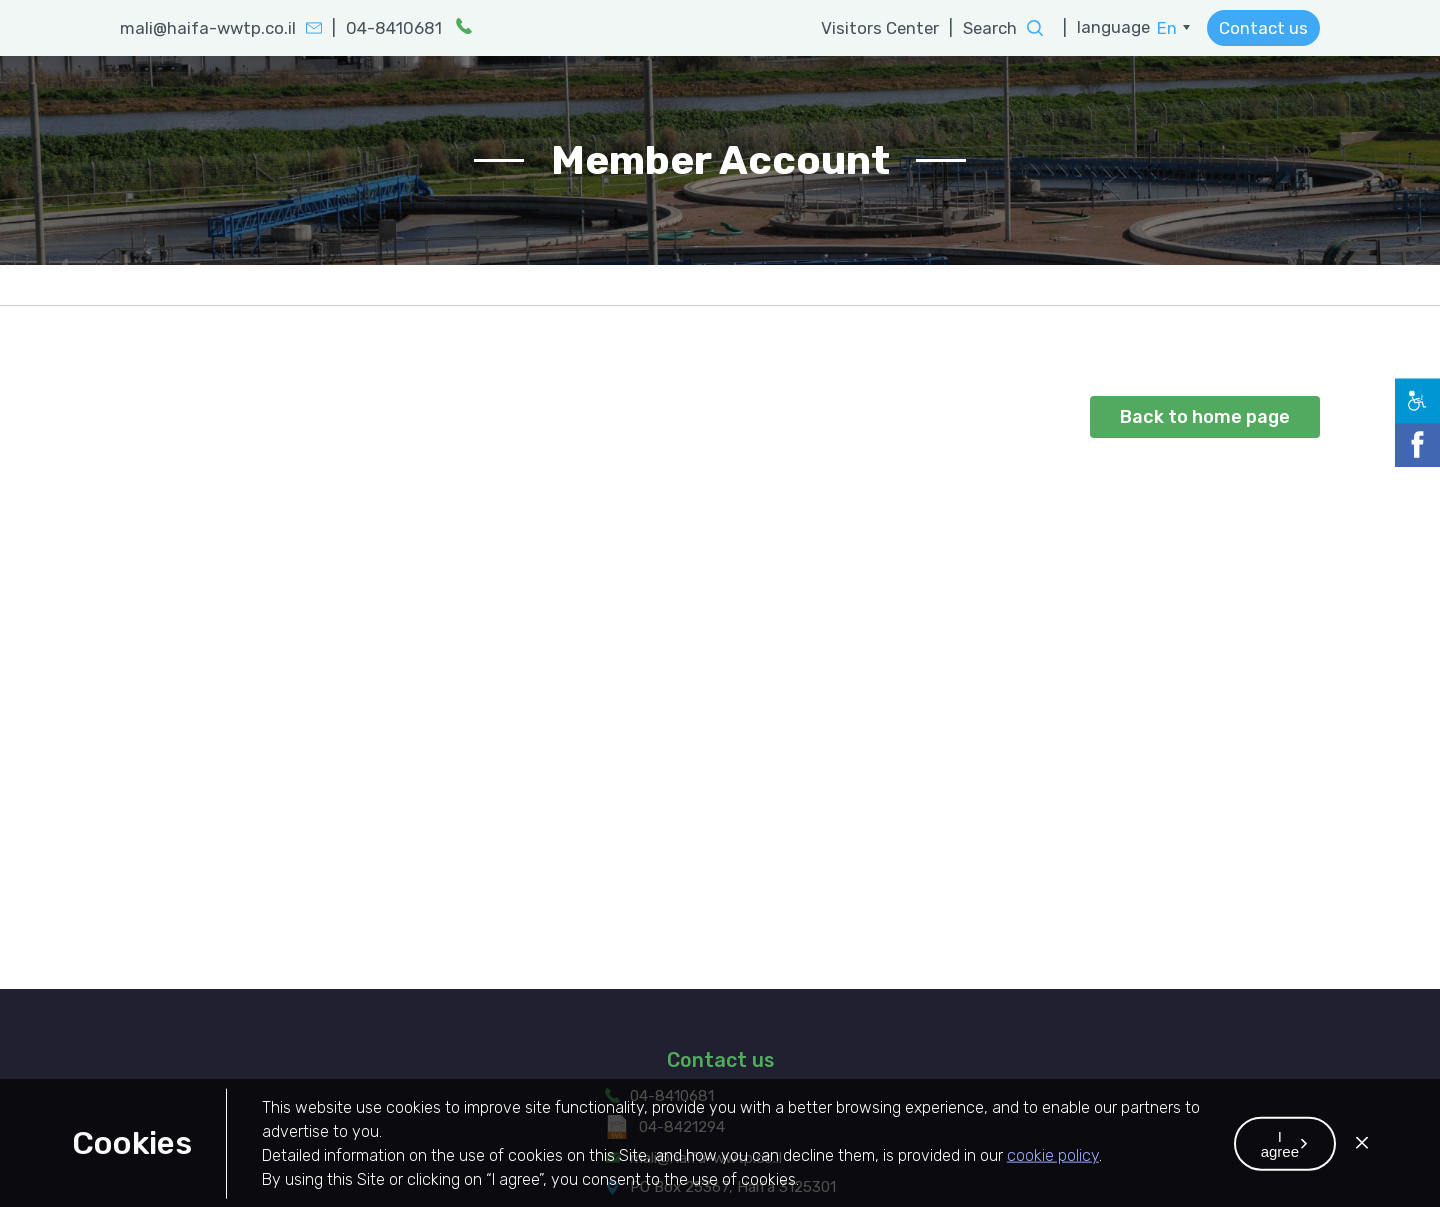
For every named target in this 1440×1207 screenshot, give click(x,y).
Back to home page (1205, 417)
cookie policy (1053, 1176)
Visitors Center (881, 28)
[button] (1285, 1165)
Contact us (1263, 28)
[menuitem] (1173, 28)
